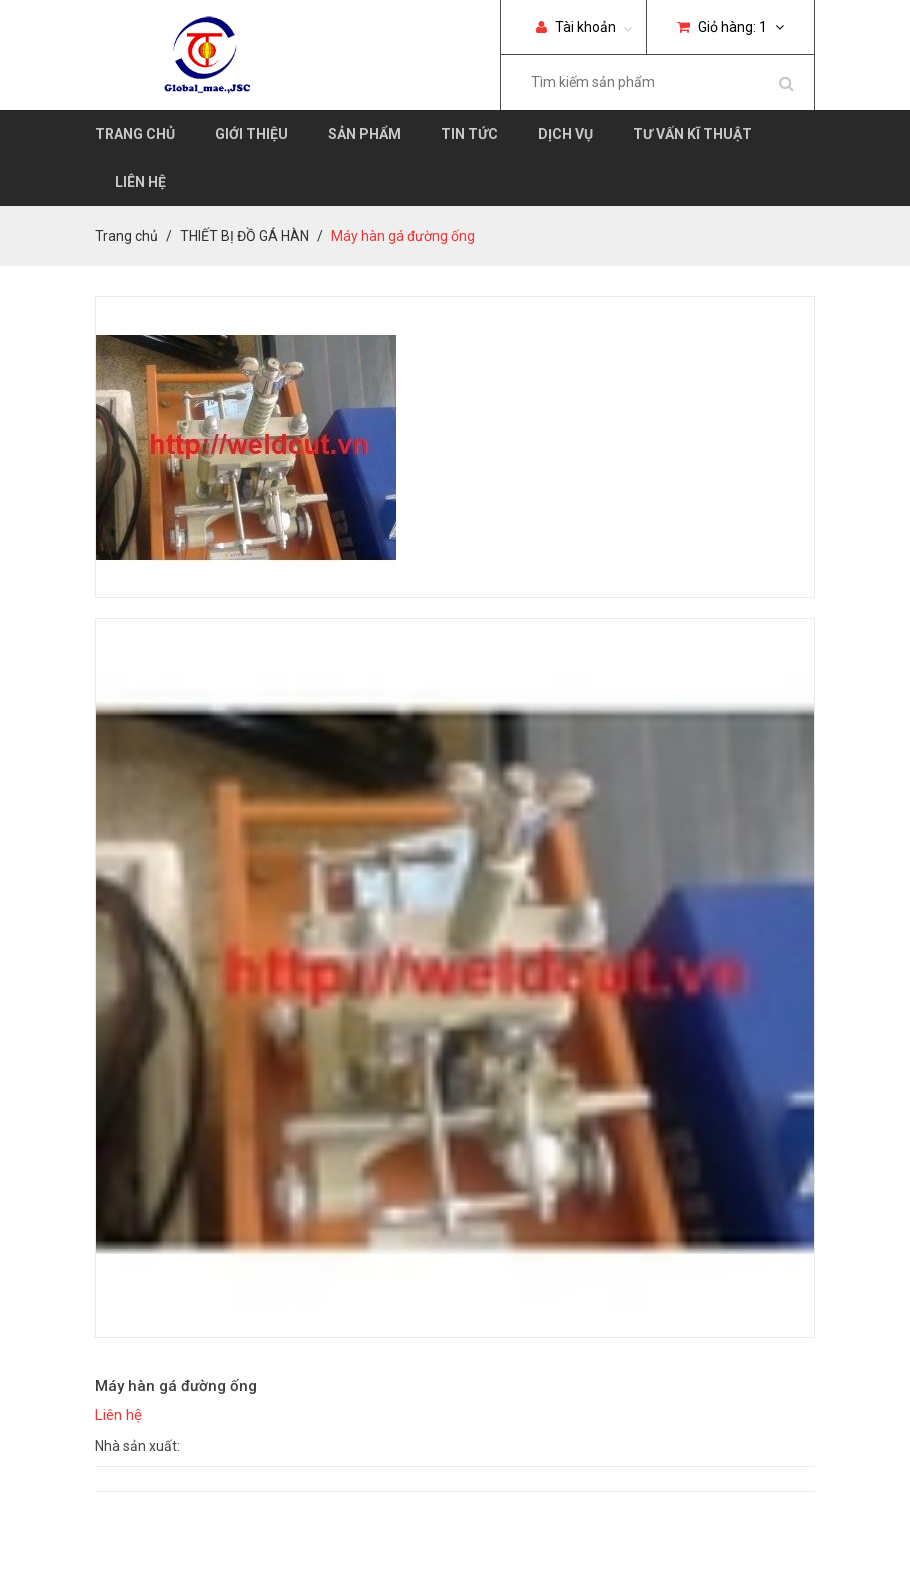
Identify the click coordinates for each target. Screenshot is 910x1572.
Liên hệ (140, 182)
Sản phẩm (364, 134)
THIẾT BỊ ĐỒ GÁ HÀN (244, 236)
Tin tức (469, 134)
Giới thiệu (251, 134)
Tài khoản (576, 27)
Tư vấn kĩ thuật (692, 134)
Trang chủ (135, 134)
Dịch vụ (565, 134)
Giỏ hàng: (730, 27)
